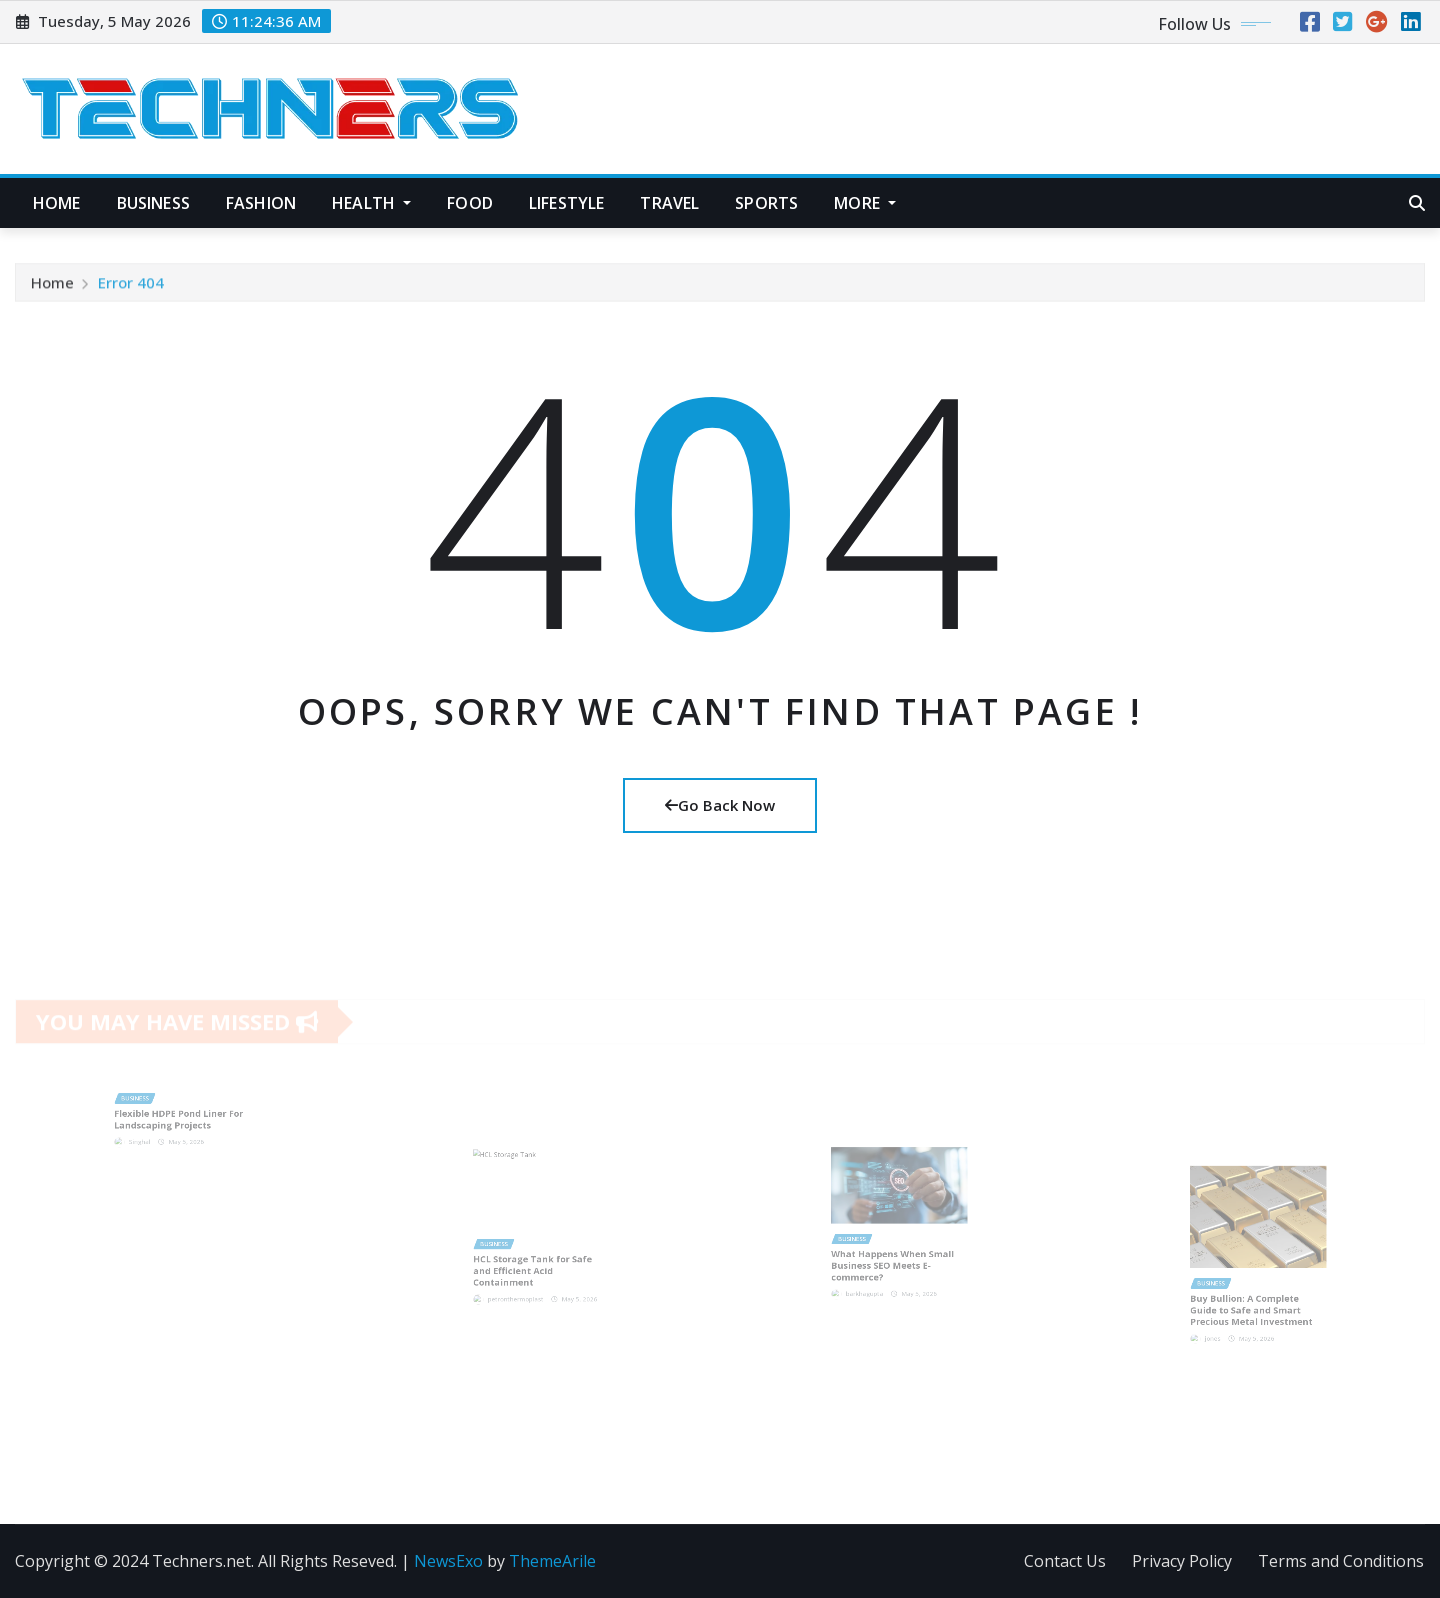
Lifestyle (566, 203)
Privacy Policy (1182, 1561)
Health (371, 203)
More (865, 203)
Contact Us (1065, 1561)
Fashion (261, 203)
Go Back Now (720, 805)
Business (153, 203)
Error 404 (131, 289)
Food (470, 203)
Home (57, 203)
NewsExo (448, 1561)
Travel (669, 203)
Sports (766, 203)
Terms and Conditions (1341, 1561)
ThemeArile (552, 1561)
